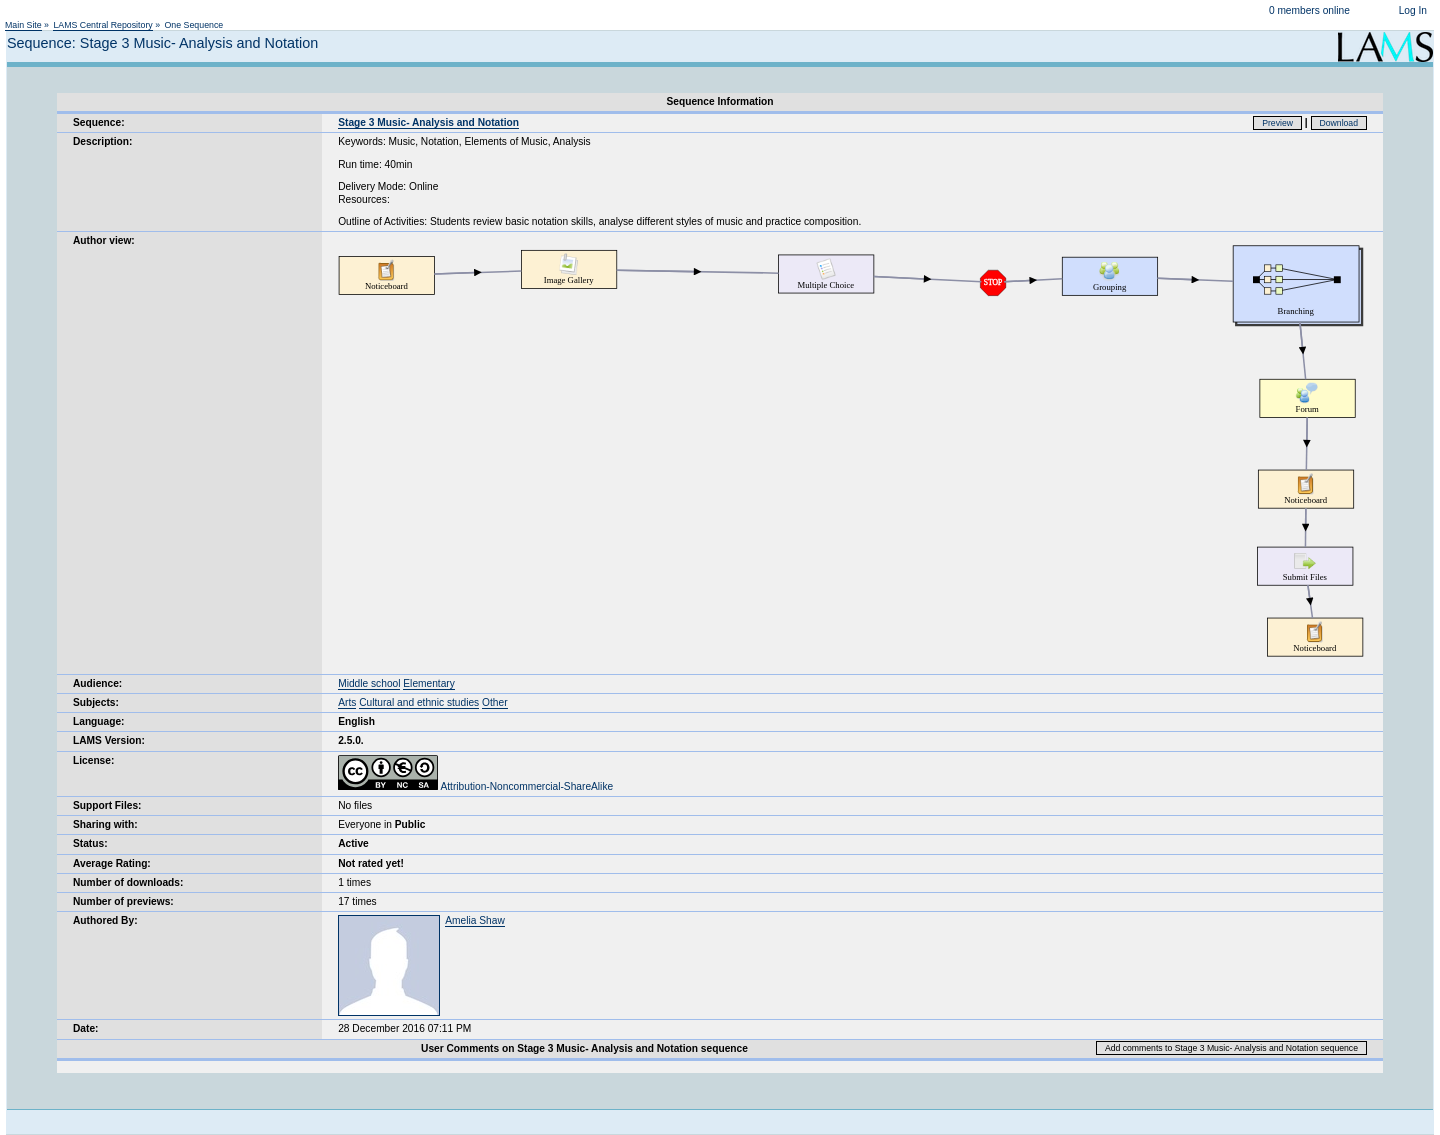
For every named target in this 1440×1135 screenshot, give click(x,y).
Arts (347, 702)
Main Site (23, 25)
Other (494, 702)
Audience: (97, 683)
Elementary (429, 683)
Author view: (104, 240)
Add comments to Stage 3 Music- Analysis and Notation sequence (1231, 1048)
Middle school (369, 683)
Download (1339, 123)
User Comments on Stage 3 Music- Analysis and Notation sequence (584, 1048)
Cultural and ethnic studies (419, 702)
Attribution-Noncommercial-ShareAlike (475, 786)
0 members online (1309, 10)
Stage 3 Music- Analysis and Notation (428, 122)
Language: (99, 721)
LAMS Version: (109, 740)
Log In (1413, 10)
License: (93, 760)
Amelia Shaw (474, 920)
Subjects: (96, 702)
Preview (1277, 123)
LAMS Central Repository (102, 25)
